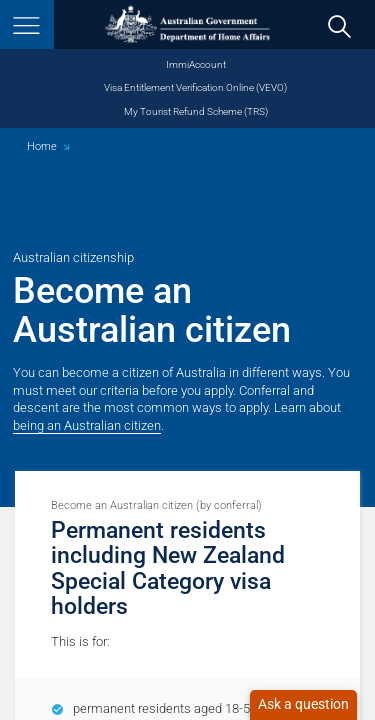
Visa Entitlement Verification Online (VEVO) (195, 87)
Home (42, 146)
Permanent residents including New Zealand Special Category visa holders (168, 568)
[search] (340, 25)
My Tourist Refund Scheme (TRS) (196, 111)
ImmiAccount (196, 64)
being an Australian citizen (87, 425)
